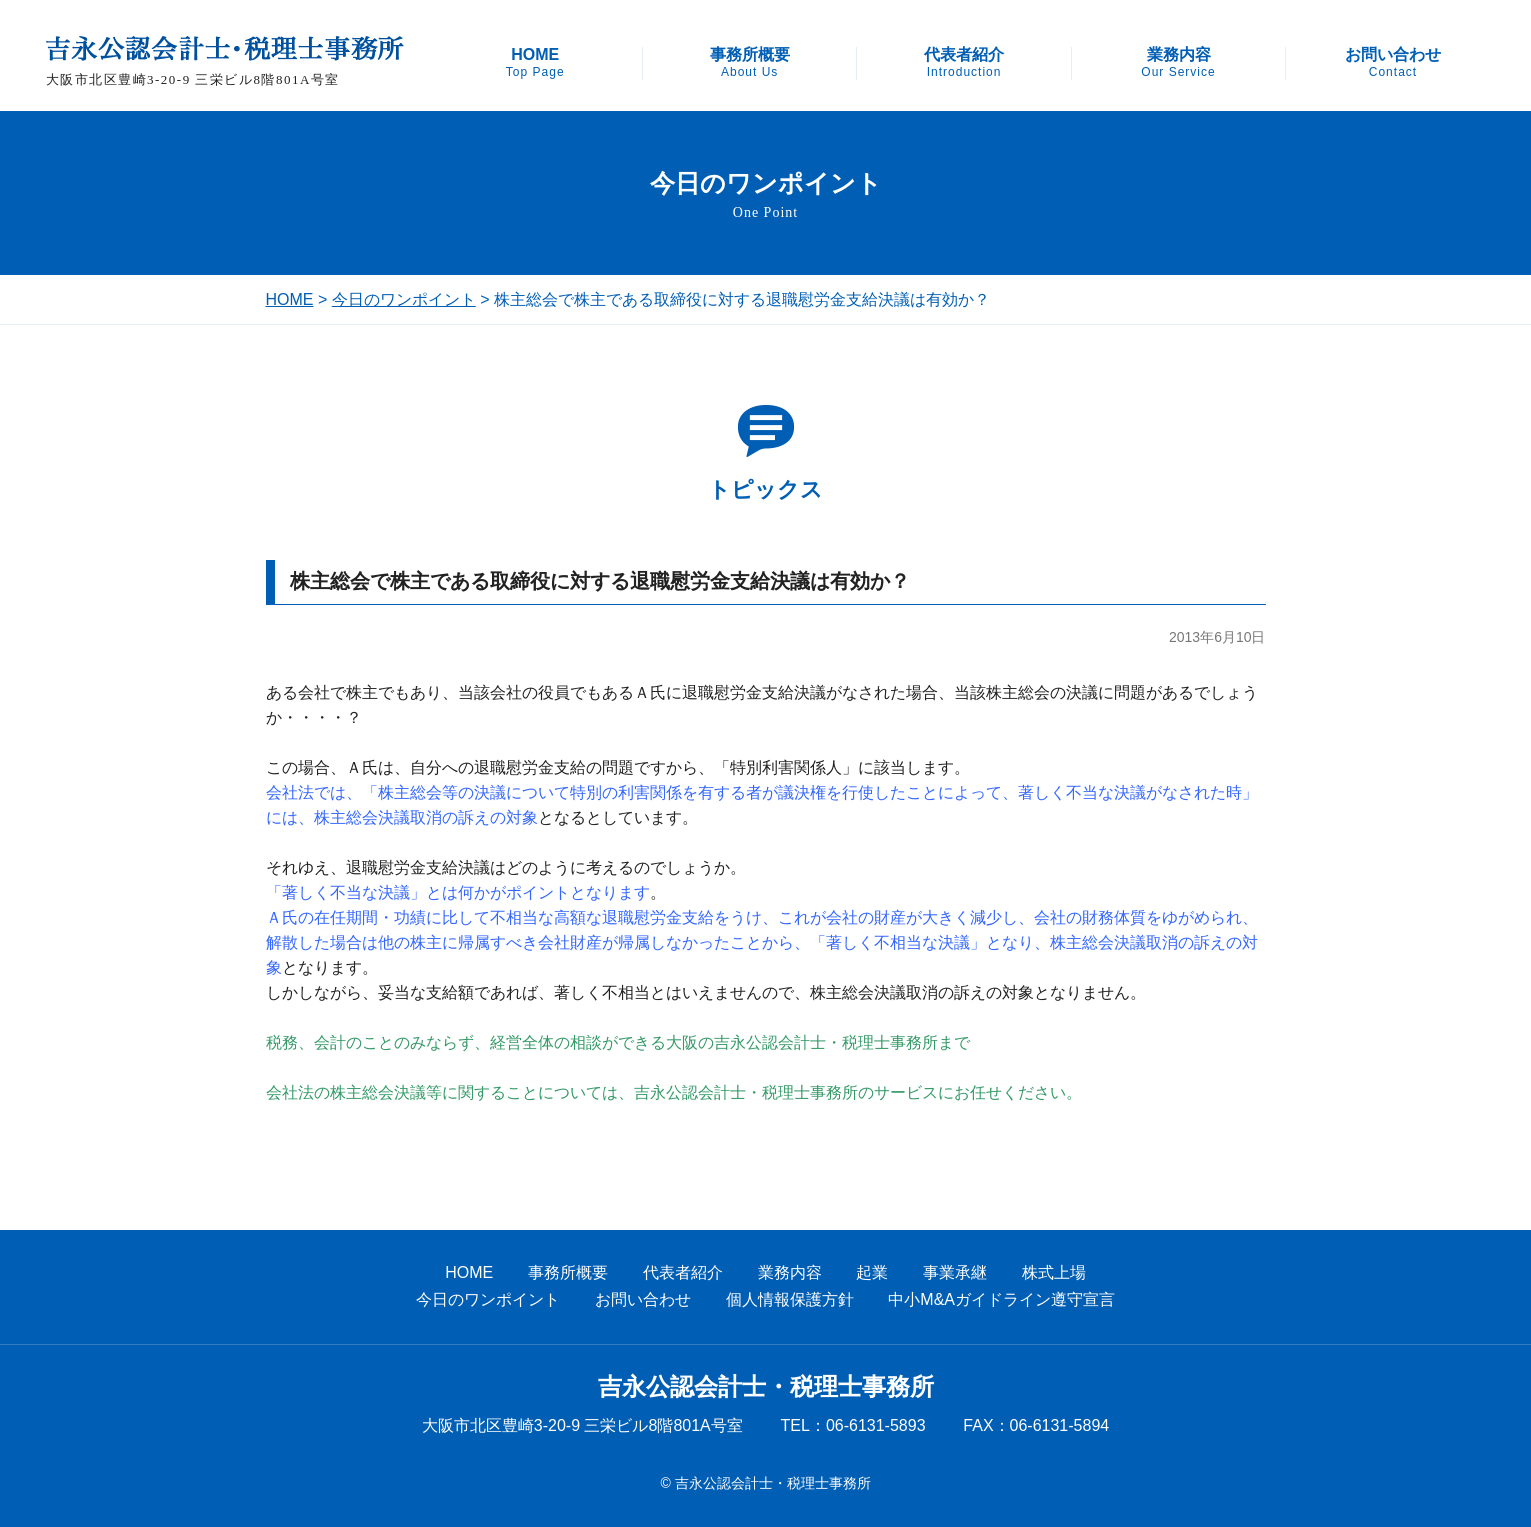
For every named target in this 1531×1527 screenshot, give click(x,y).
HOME (535, 63)
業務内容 (1178, 63)
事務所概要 (750, 63)
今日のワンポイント (404, 299)
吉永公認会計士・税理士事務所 (766, 1387)
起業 (872, 1272)
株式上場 (1054, 1272)
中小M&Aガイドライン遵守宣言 (1001, 1299)
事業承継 (955, 1272)
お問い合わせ (1393, 63)
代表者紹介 (964, 63)
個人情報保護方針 (790, 1299)
